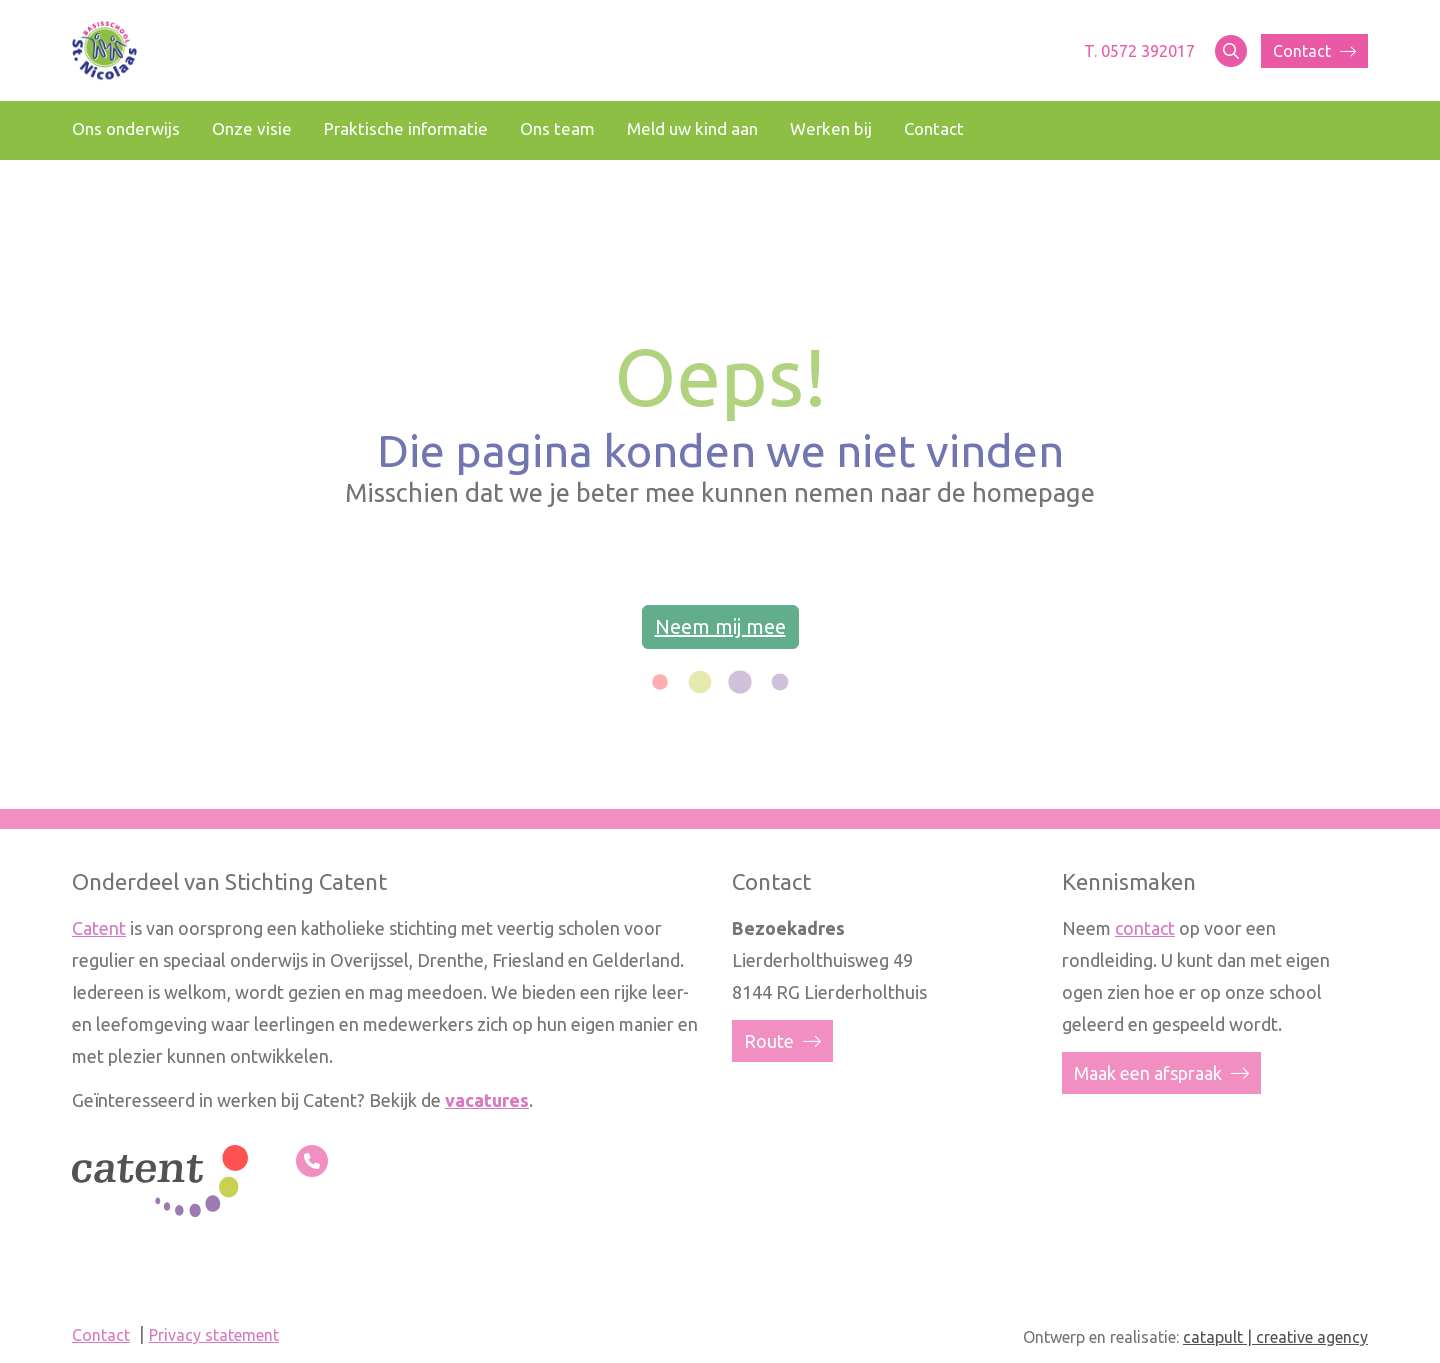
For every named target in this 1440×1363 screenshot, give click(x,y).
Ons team (557, 128)
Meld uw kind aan (692, 128)
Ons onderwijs (126, 128)
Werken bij (831, 128)
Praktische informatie (406, 128)
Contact (1314, 51)
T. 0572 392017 (1139, 51)
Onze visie (252, 128)
